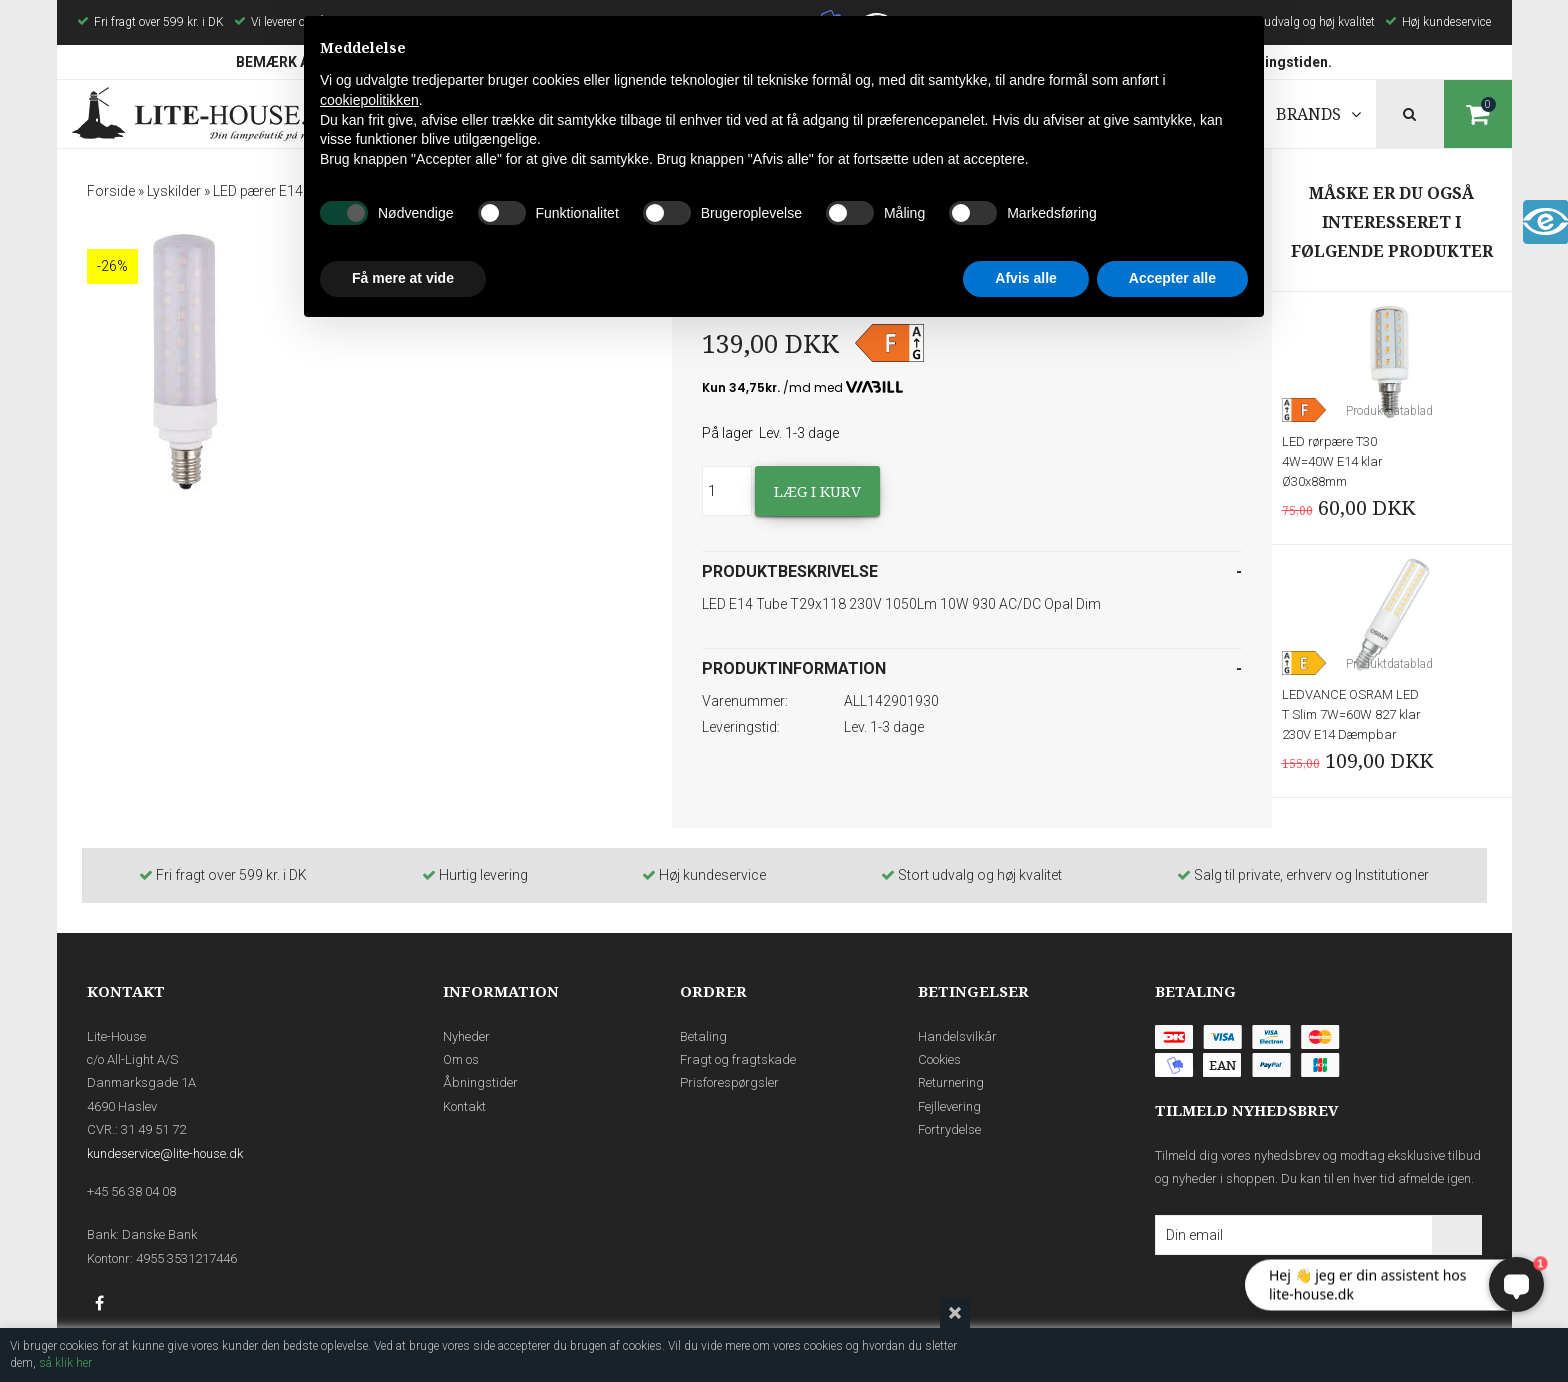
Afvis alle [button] (1025, 278)
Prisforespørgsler (729, 1082)
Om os (461, 1059)
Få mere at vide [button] (403, 278)
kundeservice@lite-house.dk (165, 1153)
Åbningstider (480, 1082)
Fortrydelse (949, 1129)
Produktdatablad (1389, 411)
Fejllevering (949, 1106)
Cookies (939, 1059)
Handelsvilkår (957, 1036)
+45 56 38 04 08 (131, 1191)
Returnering (951, 1082)
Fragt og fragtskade (738, 1059)
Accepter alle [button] (1172, 278)
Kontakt (464, 1106)
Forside (111, 191)
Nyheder (466, 1036)
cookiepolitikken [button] (369, 100)
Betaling (703, 1036)
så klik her (65, 1363)
